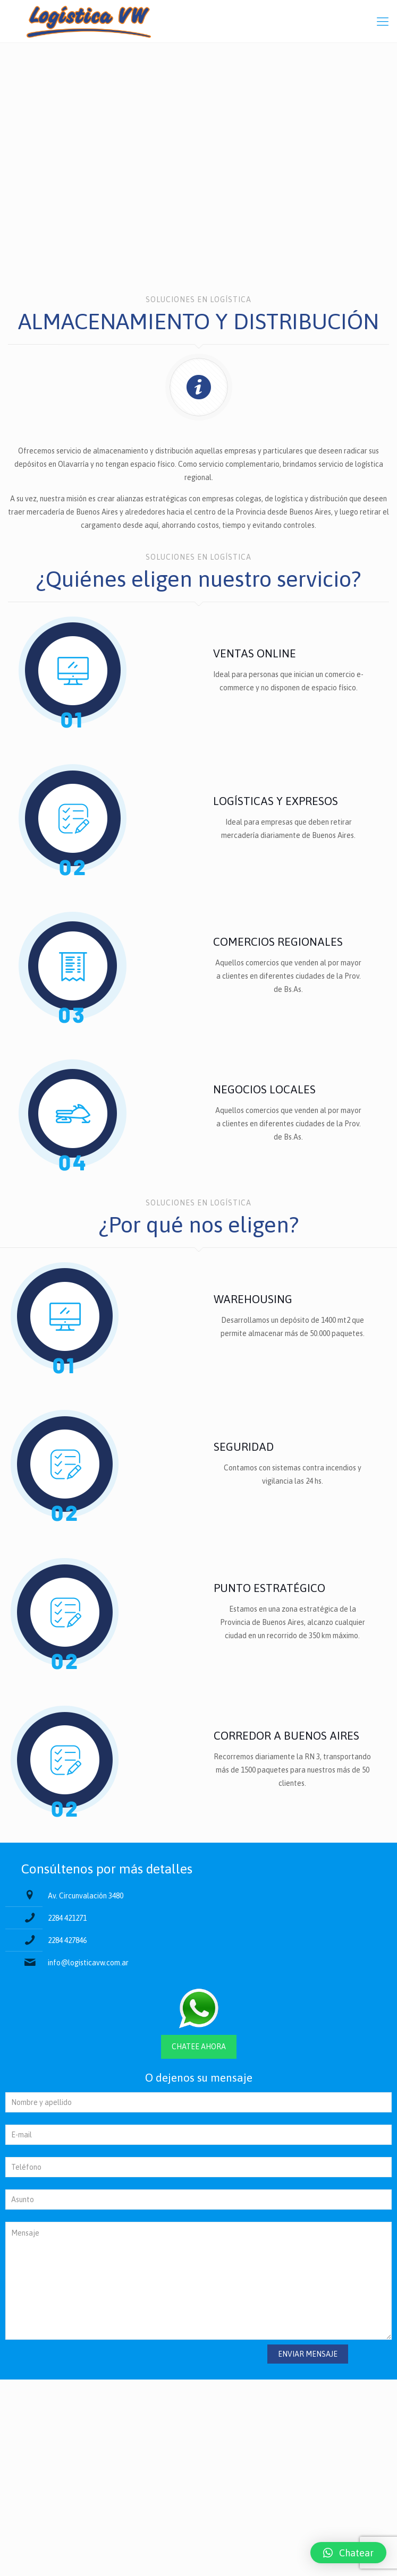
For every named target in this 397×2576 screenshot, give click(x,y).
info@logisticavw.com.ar (88, 1962)
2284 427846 (67, 1940)
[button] (348, 2552)
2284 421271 (67, 1918)
